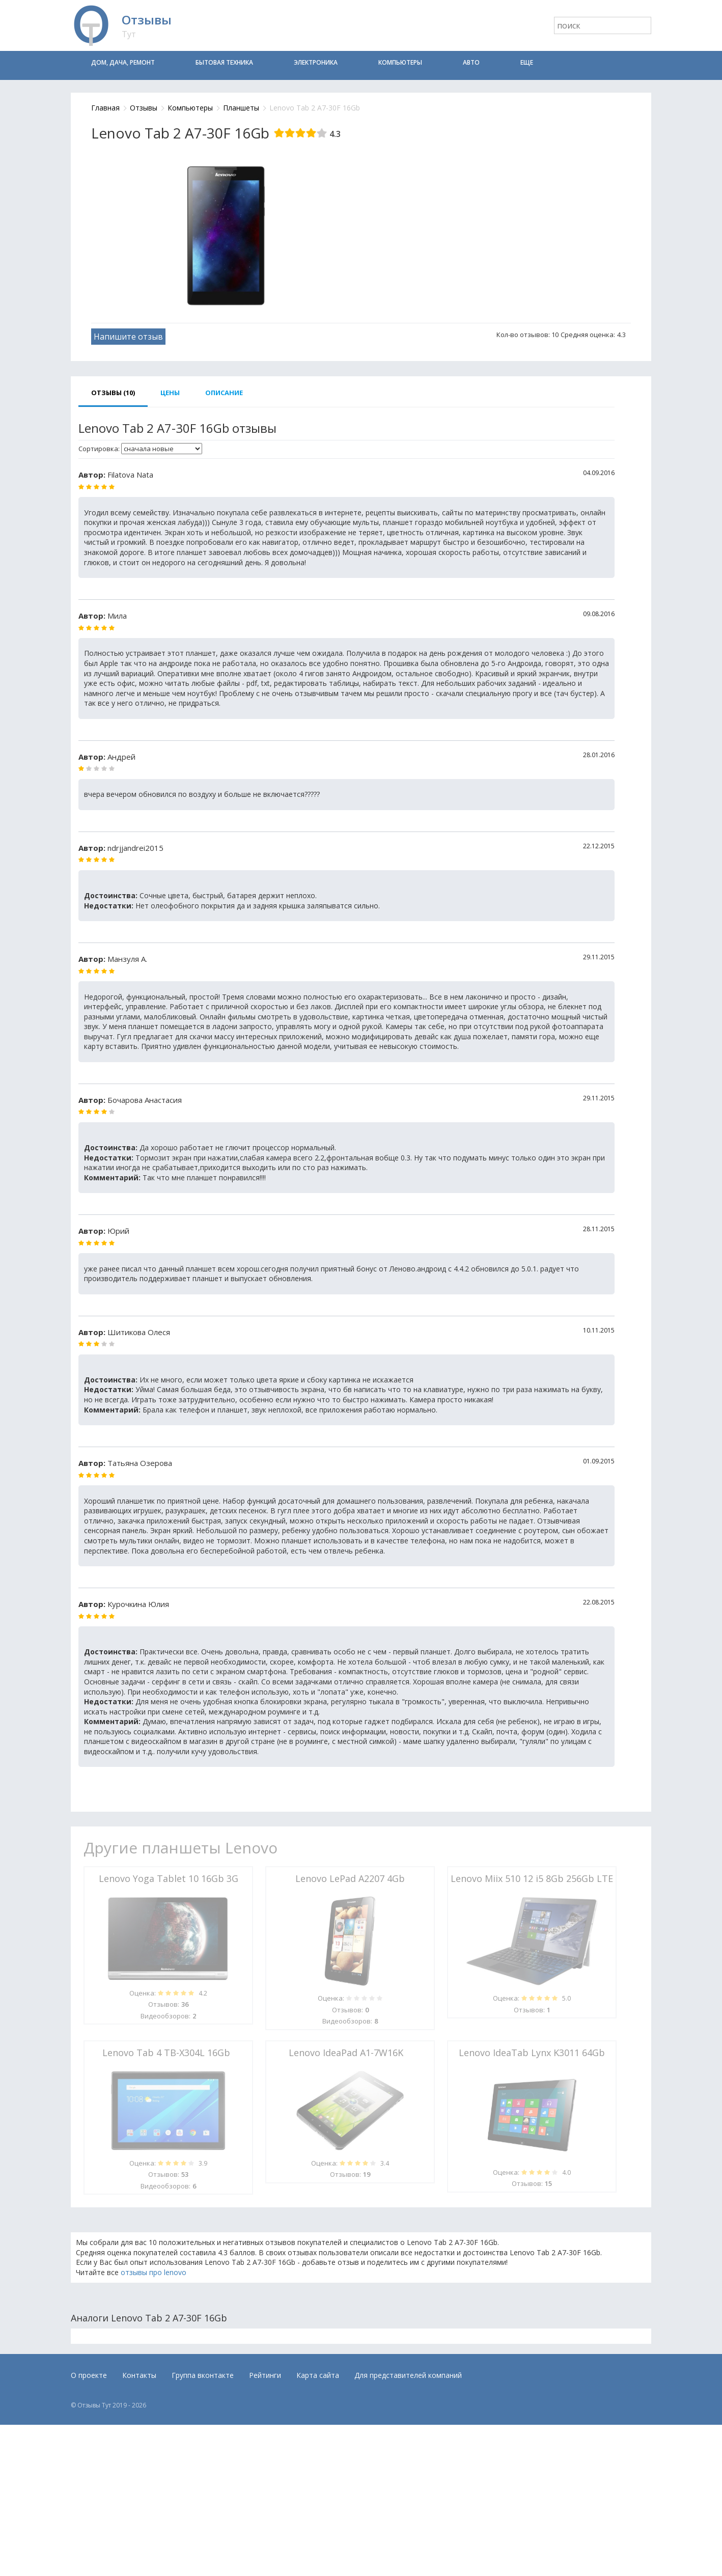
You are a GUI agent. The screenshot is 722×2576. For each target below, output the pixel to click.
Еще (526, 62)
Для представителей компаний (408, 2375)
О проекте (89, 2375)
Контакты (139, 2375)
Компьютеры (400, 62)
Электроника (316, 62)
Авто (471, 62)
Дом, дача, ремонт (123, 62)
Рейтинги (265, 2375)
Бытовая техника (224, 62)
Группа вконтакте (203, 2375)
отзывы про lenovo (153, 2272)
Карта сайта (317, 2375)
